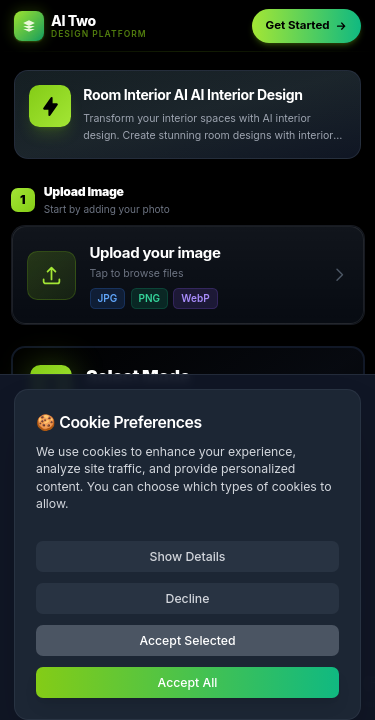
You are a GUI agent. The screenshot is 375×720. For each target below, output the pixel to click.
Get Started (307, 25)
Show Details (188, 556)
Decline (188, 598)
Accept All (188, 682)
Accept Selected (187, 640)
